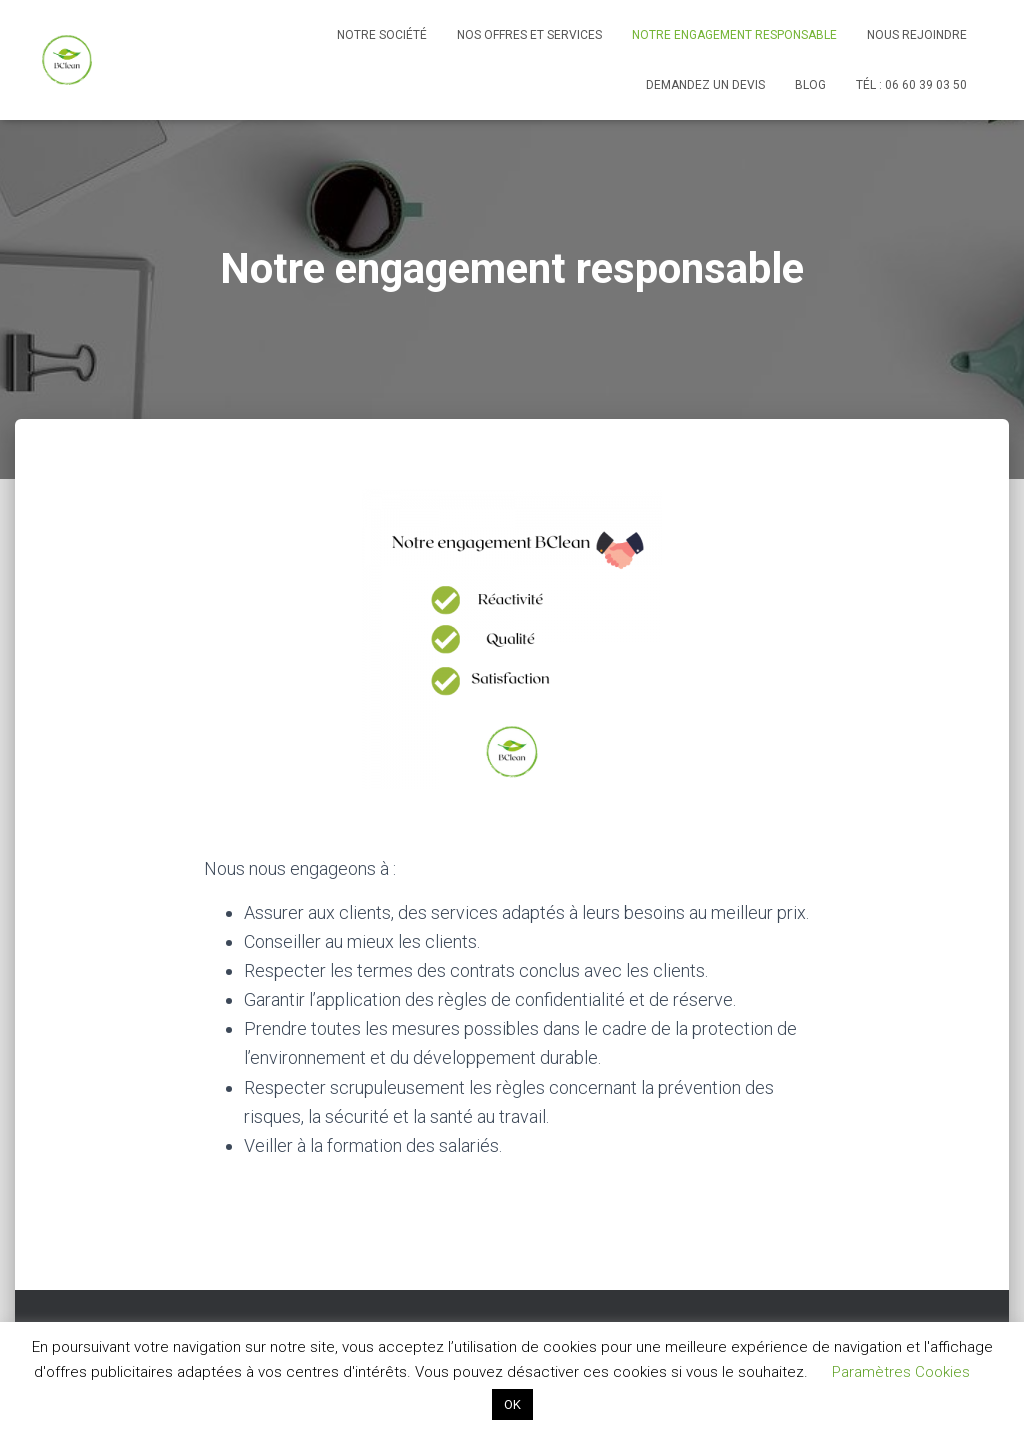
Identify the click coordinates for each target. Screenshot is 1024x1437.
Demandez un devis (705, 85)
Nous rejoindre (917, 35)
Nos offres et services (529, 35)
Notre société (382, 35)
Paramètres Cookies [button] (901, 1372)
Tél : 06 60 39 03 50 (911, 85)
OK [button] (512, 1404)
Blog (810, 85)
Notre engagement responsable (734, 35)
